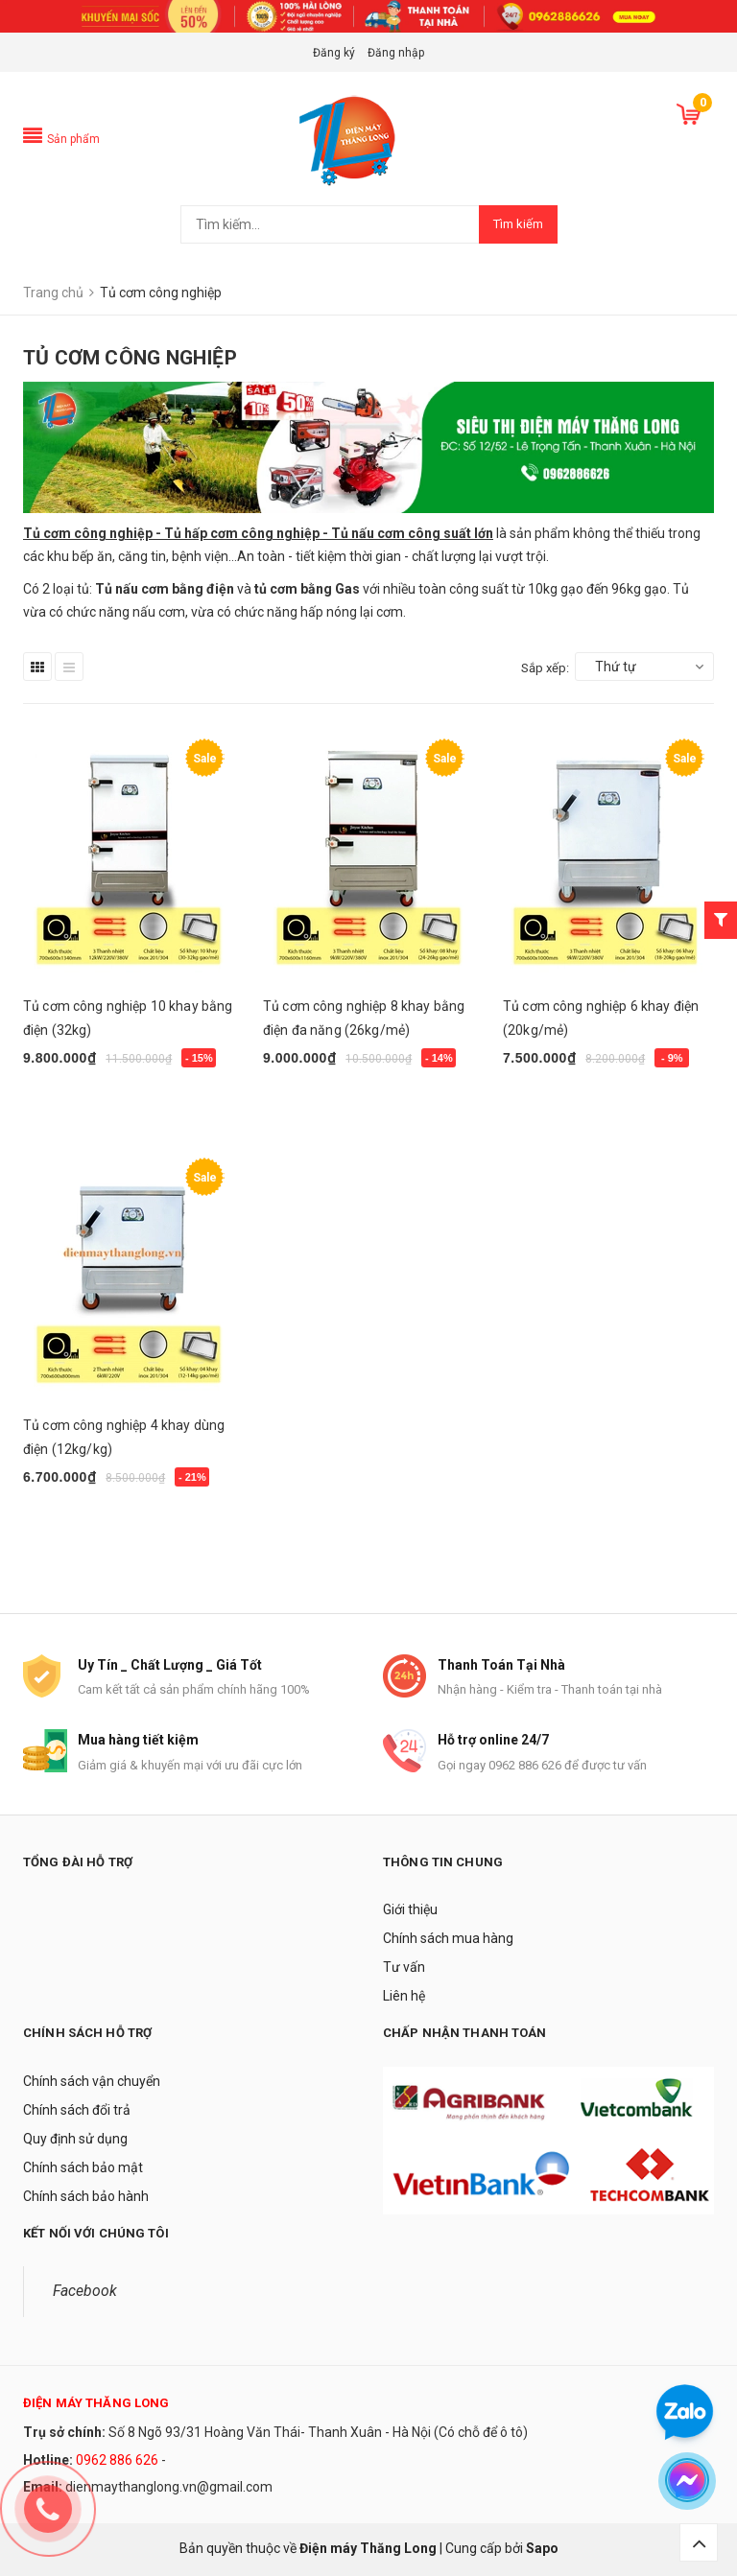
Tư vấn (404, 1967)
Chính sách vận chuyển (91, 2081)
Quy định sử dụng (75, 2138)
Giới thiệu (410, 1909)
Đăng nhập (396, 52)
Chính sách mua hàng (448, 1938)
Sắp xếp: (545, 668)
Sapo (542, 2548)
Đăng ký (334, 52)
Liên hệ (404, 1995)
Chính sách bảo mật (83, 2167)
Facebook (85, 2291)
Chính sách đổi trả (77, 2110)
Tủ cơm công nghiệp (89, 533)
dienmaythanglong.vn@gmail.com (169, 2486)
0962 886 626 (117, 2460)
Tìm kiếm (518, 224)
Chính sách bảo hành (86, 2196)
